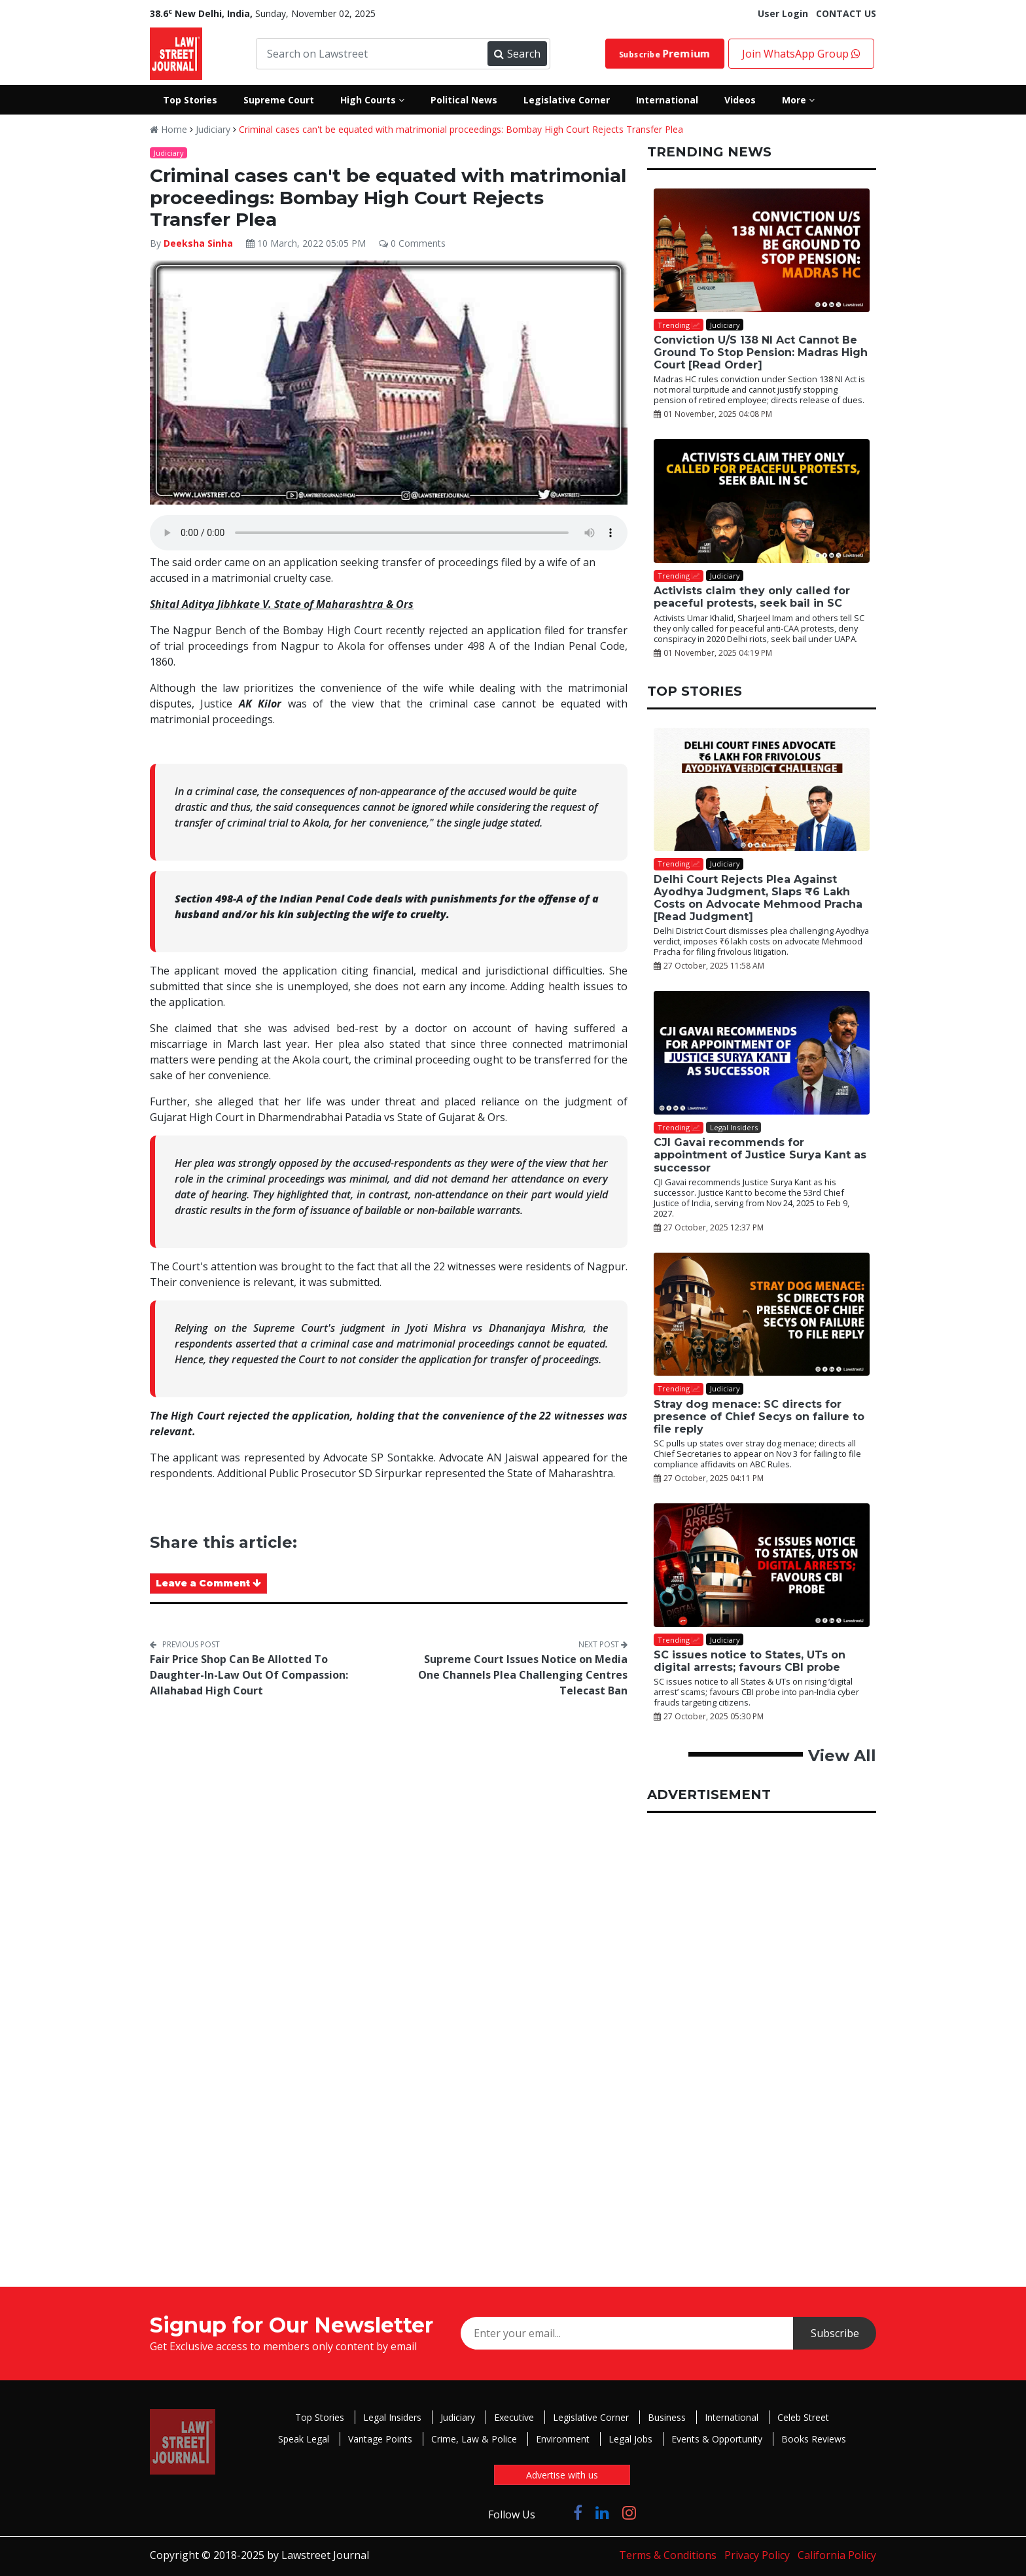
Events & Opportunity (716, 2439)
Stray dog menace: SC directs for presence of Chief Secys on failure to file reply (759, 1416)
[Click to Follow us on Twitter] (554, 2512)
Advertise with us (562, 2475)
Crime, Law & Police (474, 2439)
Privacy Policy (757, 2555)
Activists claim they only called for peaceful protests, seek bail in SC (752, 596)
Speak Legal (303, 2439)
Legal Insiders (392, 2417)
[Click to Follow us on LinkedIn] (602, 2512)
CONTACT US (846, 13)
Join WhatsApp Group (801, 53)
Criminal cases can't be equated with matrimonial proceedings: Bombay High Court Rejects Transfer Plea (461, 129)
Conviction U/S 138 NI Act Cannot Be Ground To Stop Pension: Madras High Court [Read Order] (761, 352)
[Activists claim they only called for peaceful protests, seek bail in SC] (762, 501)
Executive (514, 2417)
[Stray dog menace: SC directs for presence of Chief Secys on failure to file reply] (762, 1314)
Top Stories (319, 2417)
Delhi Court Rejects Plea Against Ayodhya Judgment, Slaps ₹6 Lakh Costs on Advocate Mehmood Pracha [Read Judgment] (758, 898)
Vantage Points (380, 2439)
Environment (563, 2439)
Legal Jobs (630, 2439)
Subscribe (665, 53)
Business (667, 2417)
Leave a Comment (208, 1583)
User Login (783, 13)
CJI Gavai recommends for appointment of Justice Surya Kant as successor (760, 1154)
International (731, 2417)
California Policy (837, 2555)
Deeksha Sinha (198, 243)
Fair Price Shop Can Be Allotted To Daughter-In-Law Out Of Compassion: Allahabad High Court (249, 1675)
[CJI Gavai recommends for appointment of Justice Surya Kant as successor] (762, 1053)
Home (168, 129)
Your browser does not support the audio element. (389, 532)
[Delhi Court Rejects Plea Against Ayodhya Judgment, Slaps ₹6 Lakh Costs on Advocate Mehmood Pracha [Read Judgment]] (762, 789)
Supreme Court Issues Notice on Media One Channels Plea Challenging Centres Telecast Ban (523, 1675)
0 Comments (412, 243)
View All (842, 1755)
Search (517, 53)
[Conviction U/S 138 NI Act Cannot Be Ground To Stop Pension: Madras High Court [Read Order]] (762, 250)
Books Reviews (813, 2439)
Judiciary (213, 129)
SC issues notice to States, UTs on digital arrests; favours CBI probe (749, 1661)
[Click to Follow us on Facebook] (577, 2512)
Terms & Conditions (667, 2555)
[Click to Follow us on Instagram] (629, 2512)
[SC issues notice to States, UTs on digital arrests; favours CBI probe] (762, 1565)
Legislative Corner (591, 2417)
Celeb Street (803, 2417)
